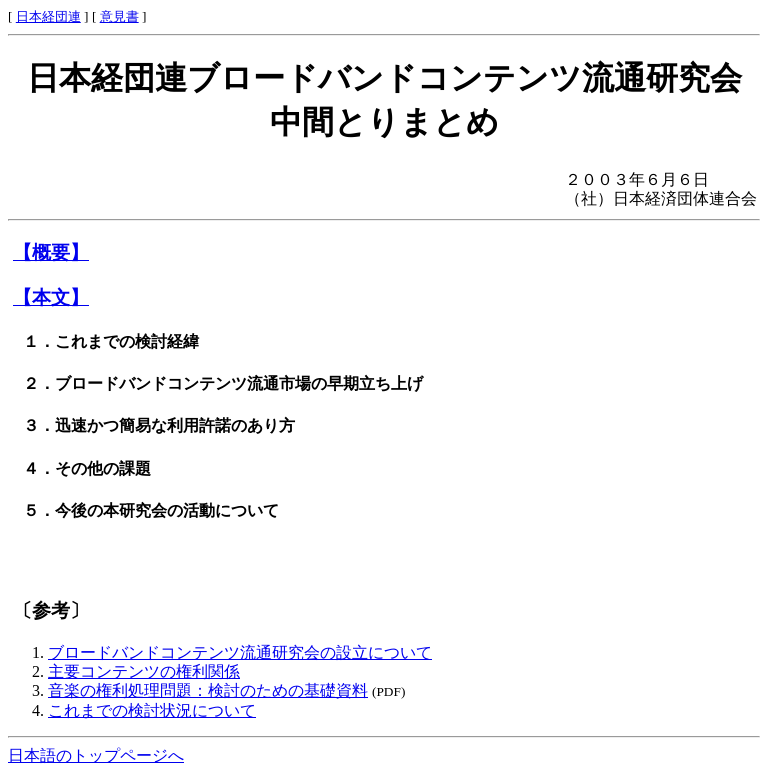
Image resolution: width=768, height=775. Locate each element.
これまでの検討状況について (152, 710)
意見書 (119, 16)
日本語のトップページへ (96, 755)
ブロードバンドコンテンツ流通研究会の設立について (240, 652)
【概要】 (51, 252)
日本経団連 (48, 16)
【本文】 (51, 297)
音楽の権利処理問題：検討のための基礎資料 (208, 690)
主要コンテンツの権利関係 (144, 671)
